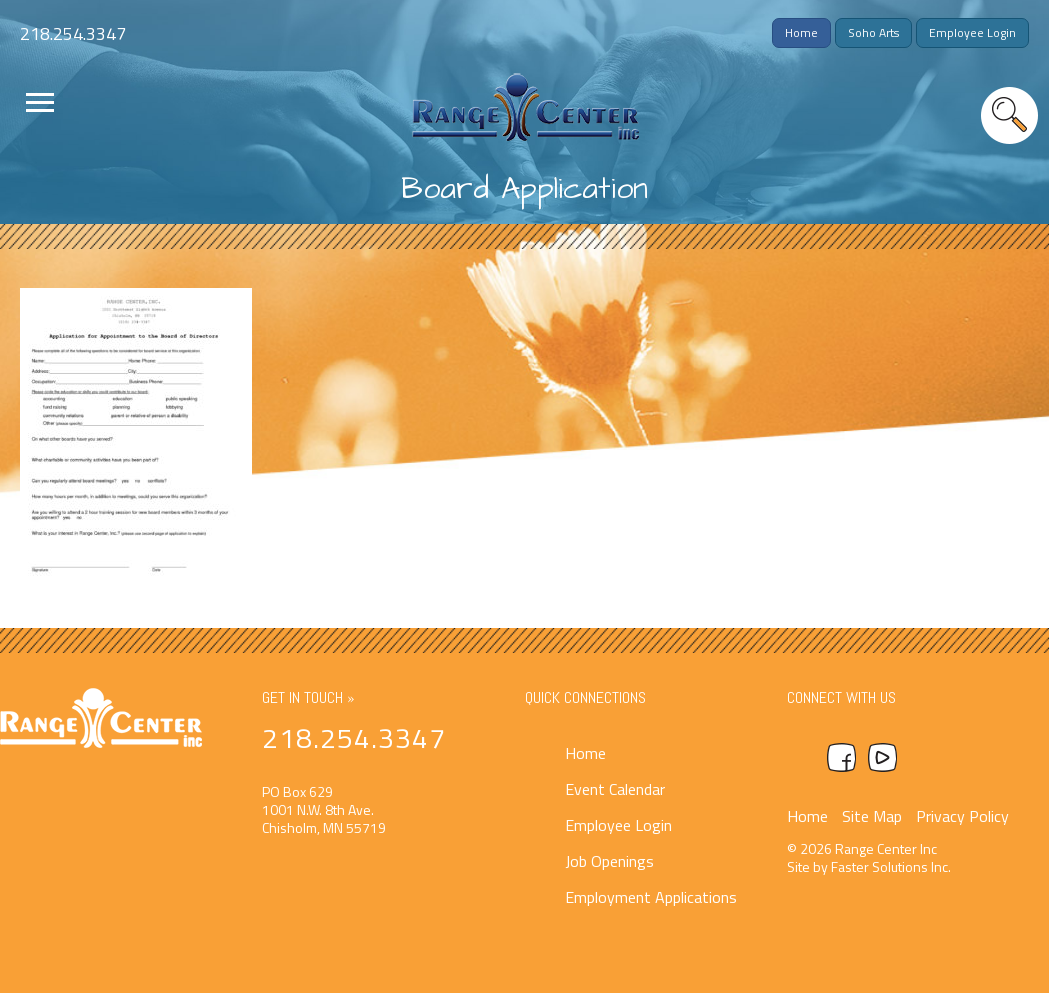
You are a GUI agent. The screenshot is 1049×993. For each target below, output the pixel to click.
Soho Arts (873, 32)
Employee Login (972, 32)
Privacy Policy (962, 816)
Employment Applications (651, 897)
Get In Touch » (308, 697)
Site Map (872, 816)
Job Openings (609, 861)
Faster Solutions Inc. (891, 866)
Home (801, 32)
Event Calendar (615, 789)
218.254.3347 (73, 33)
